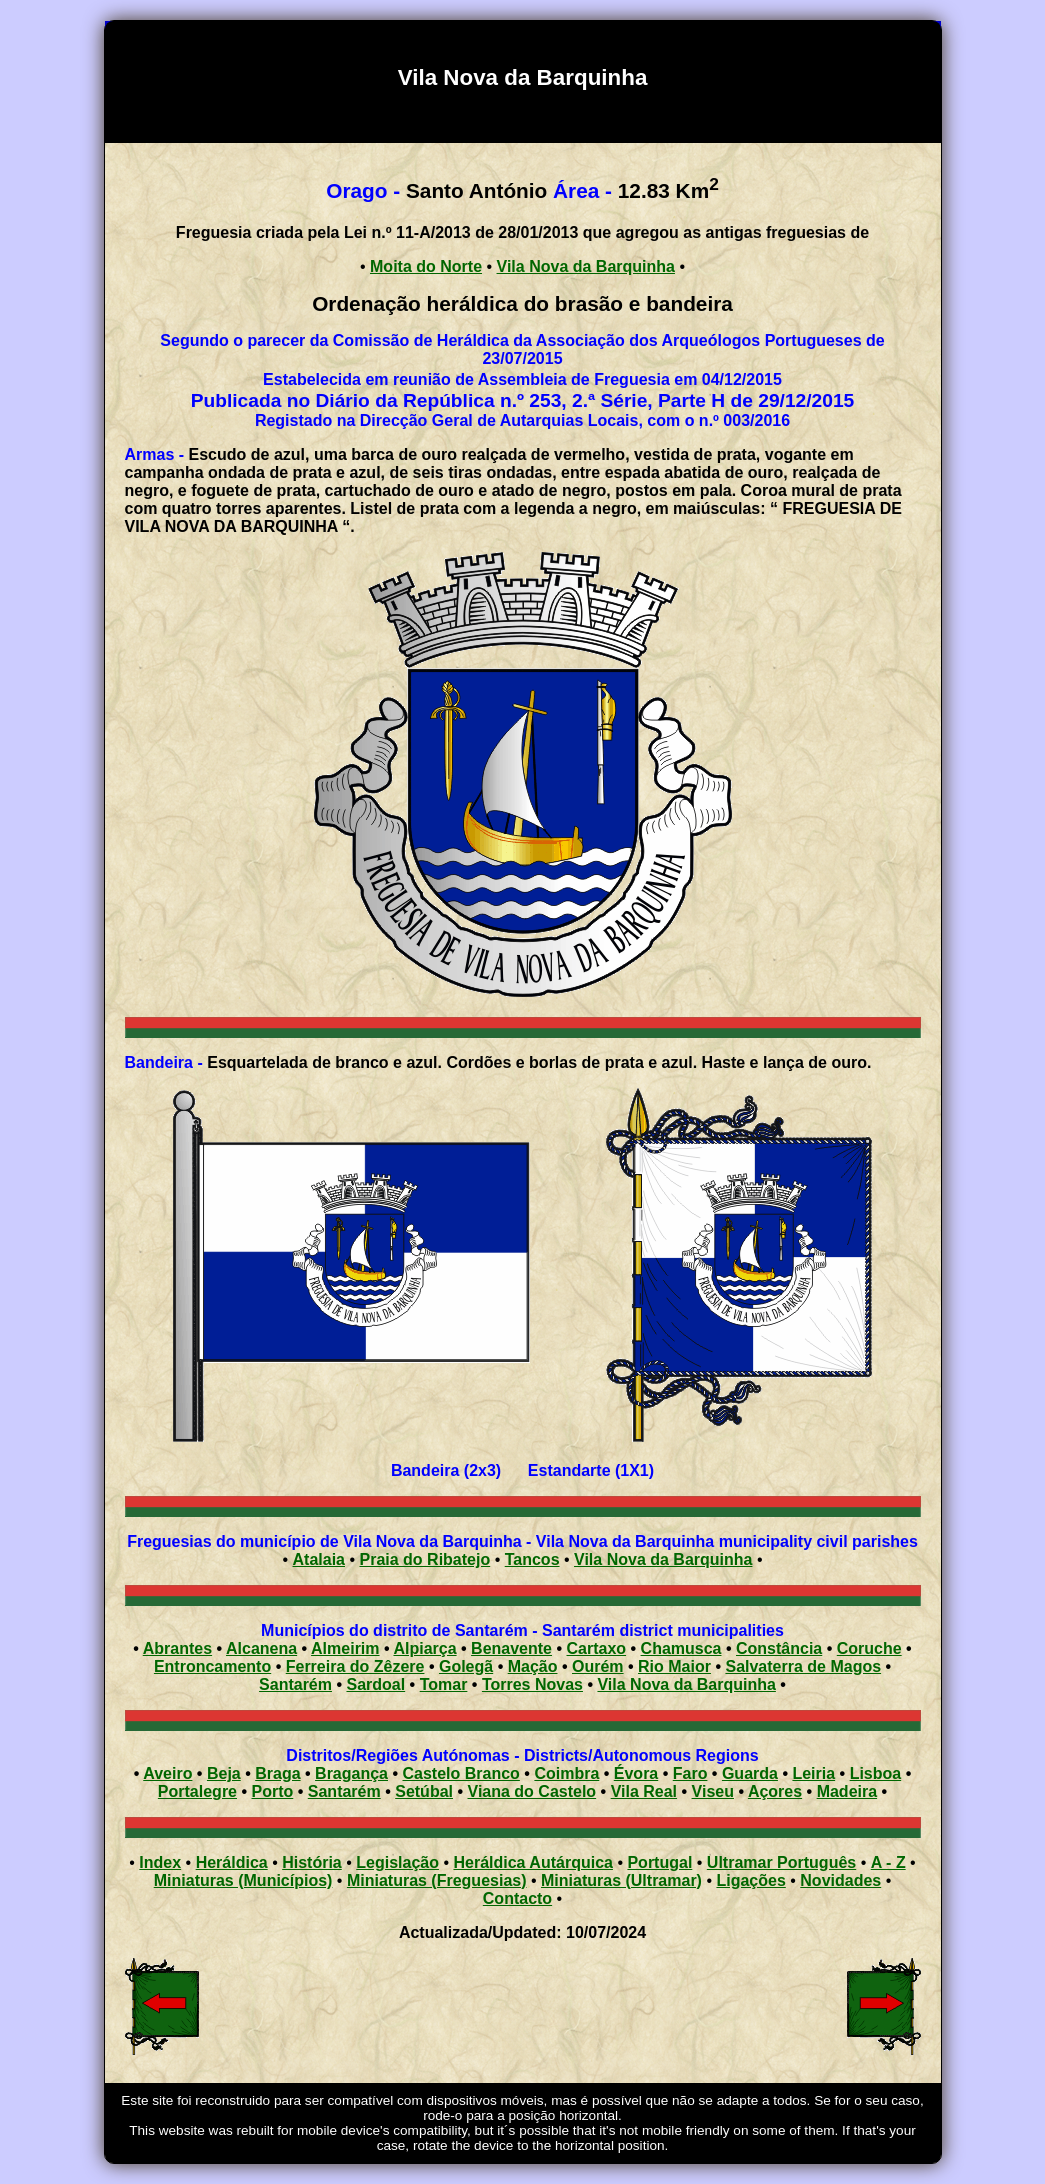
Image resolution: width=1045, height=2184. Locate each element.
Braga (277, 1773)
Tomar (444, 1684)
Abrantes (177, 1648)
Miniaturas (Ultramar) (621, 1880)
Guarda (750, 1773)
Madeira (847, 1791)
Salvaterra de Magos (803, 1666)
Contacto (517, 1898)
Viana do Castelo (532, 1791)
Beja (224, 1773)
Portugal (659, 1862)
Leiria (813, 1773)
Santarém (295, 1684)
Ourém (598, 1666)
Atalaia (319, 1559)
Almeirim (345, 1648)
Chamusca (681, 1648)
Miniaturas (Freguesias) (437, 1880)
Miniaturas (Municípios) (243, 1880)
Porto (273, 1791)
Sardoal (375, 1684)
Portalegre (197, 1791)
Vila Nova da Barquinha (586, 266)
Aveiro (167, 1773)
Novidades (840, 1880)
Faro (690, 1773)
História (312, 1862)
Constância (779, 1648)
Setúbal (424, 1791)
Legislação (397, 1862)
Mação (533, 1666)
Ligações (750, 1880)
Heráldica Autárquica (532, 1862)
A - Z (888, 1862)
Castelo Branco (461, 1773)
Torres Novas (532, 1684)
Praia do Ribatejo (425, 1559)
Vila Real (644, 1791)
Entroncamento (212, 1666)
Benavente (511, 1648)
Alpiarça (424, 1648)
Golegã (466, 1666)
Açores (775, 1791)
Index (160, 1862)
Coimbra (566, 1773)
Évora (636, 1773)
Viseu (713, 1791)
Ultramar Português (781, 1862)
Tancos (532, 1559)
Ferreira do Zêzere (355, 1666)
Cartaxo (597, 1648)
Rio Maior (674, 1666)
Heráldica (232, 1862)
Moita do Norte (426, 266)
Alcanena (261, 1648)
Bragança (351, 1773)
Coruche (869, 1648)
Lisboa (876, 1773)
